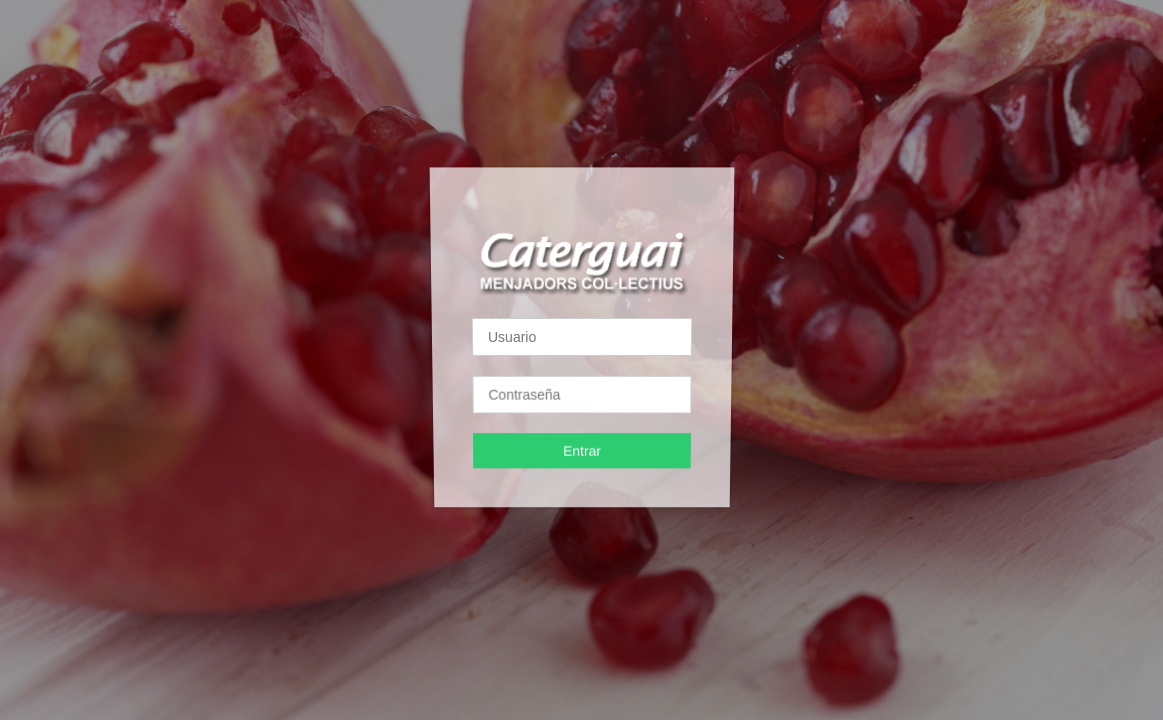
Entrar (582, 449)
